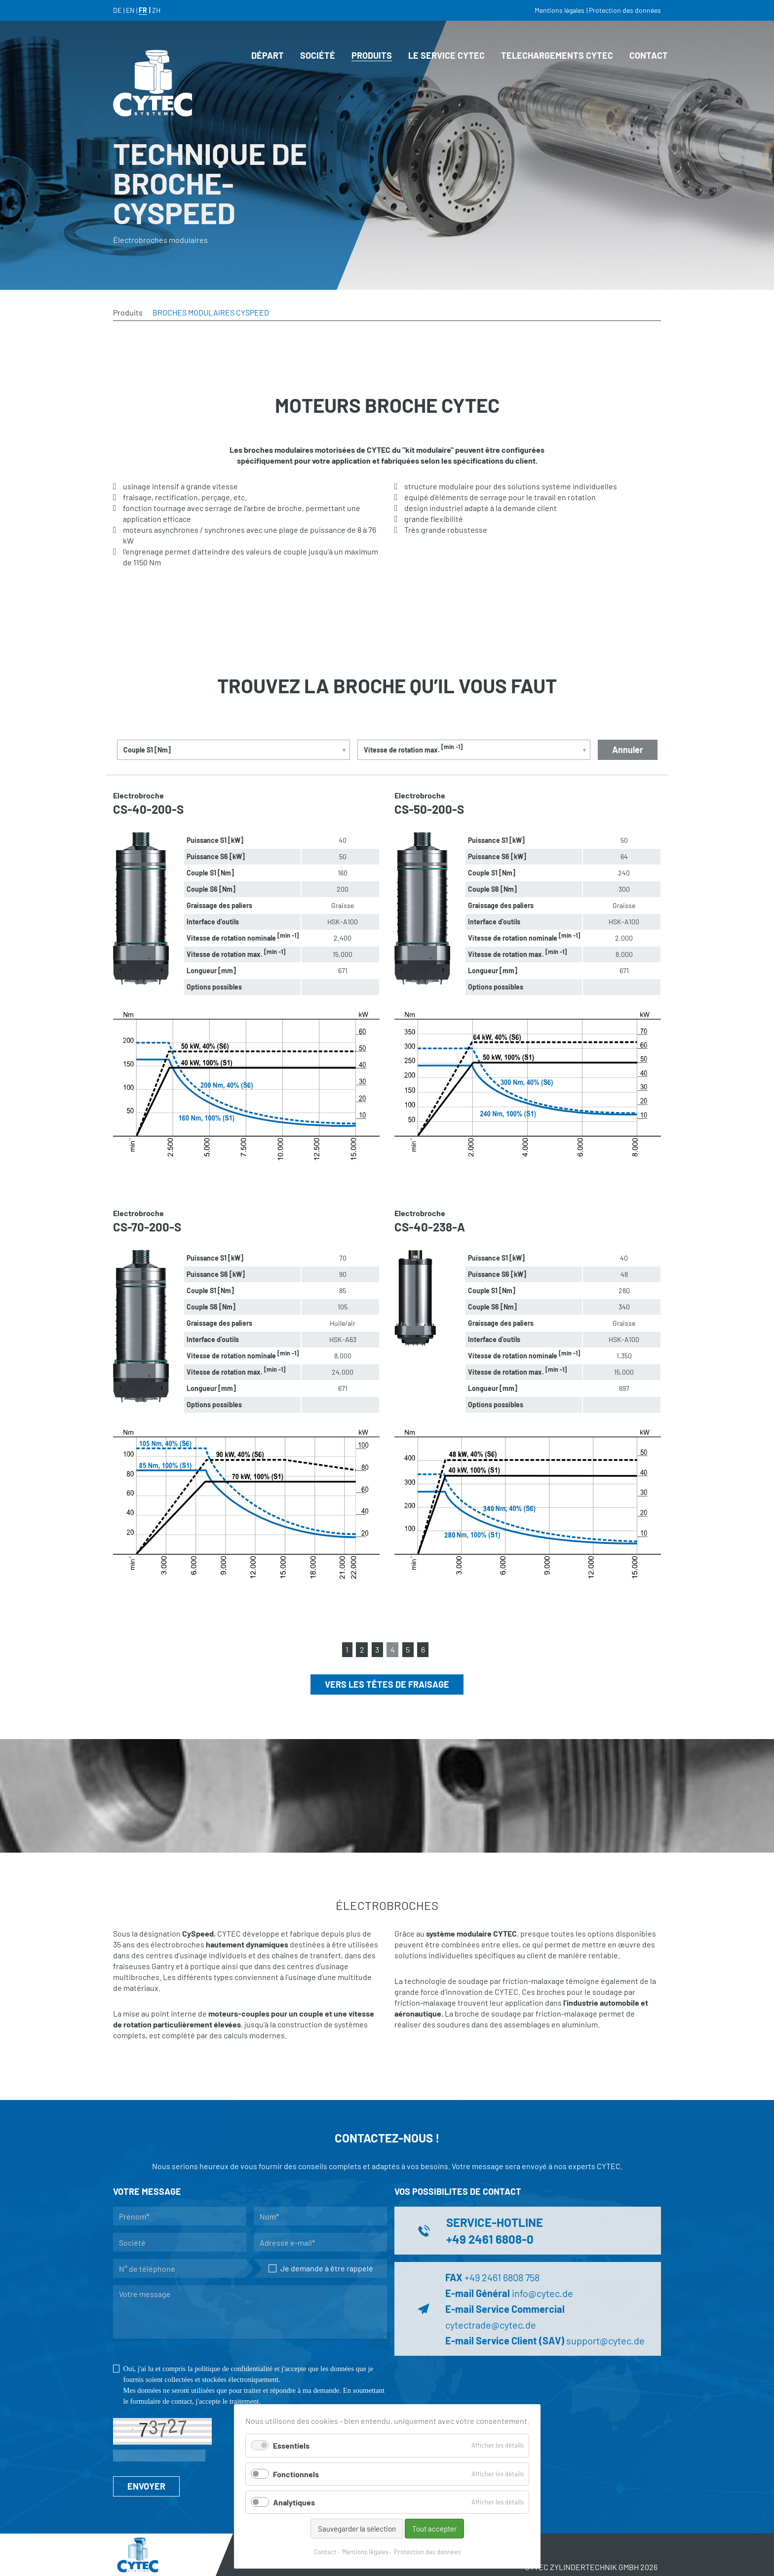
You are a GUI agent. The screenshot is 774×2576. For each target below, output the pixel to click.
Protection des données (427, 2552)
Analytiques (294, 2502)
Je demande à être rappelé (321, 2268)
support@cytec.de (605, 2340)
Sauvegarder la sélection (357, 2528)
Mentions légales (365, 2552)
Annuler (627, 749)
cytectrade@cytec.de (490, 2325)
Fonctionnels (296, 2474)
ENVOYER (146, 2486)
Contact (325, 2552)
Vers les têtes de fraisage (387, 1684)
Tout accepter (434, 2528)
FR (143, 10)
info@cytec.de (542, 2293)
